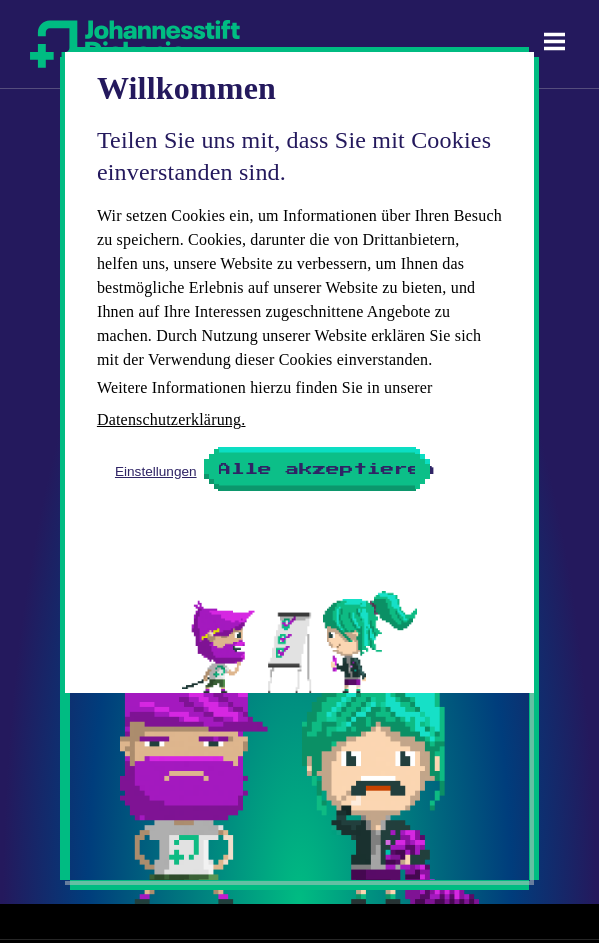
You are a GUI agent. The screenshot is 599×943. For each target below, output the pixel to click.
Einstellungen (156, 471)
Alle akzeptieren (318, 469)
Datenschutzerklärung (169, 419)
